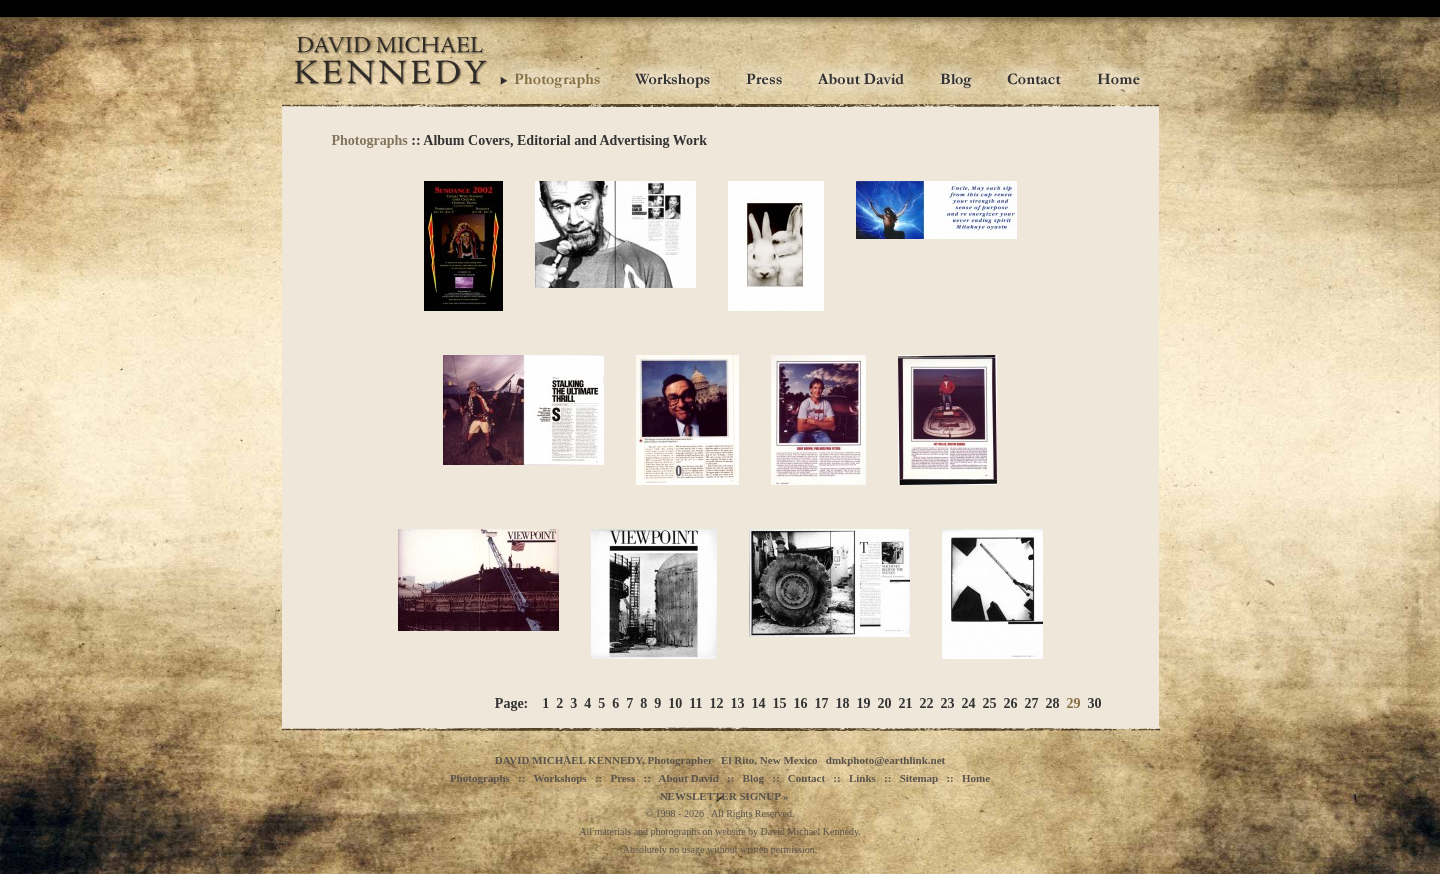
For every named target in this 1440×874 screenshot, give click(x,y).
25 (990, 703)
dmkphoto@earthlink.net (885, 760)
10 (675, 703)
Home (976, 778)
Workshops (559, 778)
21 (906, 703)
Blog (753, 778)
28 (1053, 703)
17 (822, 703)
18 (843, 703)
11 (695, 703)
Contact (806, 778)
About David (689, 778)
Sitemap (919, 778)
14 (759, 703)
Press (622, 778)
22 (927, 703)
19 (864, 703)
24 (969, 703)
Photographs (370, 140)
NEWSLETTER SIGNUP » (724, 796)
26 (1011, 703)
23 (948, 703)
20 (885, 703)
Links (862, 778)
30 (1095, 703)
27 (1032, 703)
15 (780, 703)
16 (801, 703)
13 (738, 703)
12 (717, 703)
